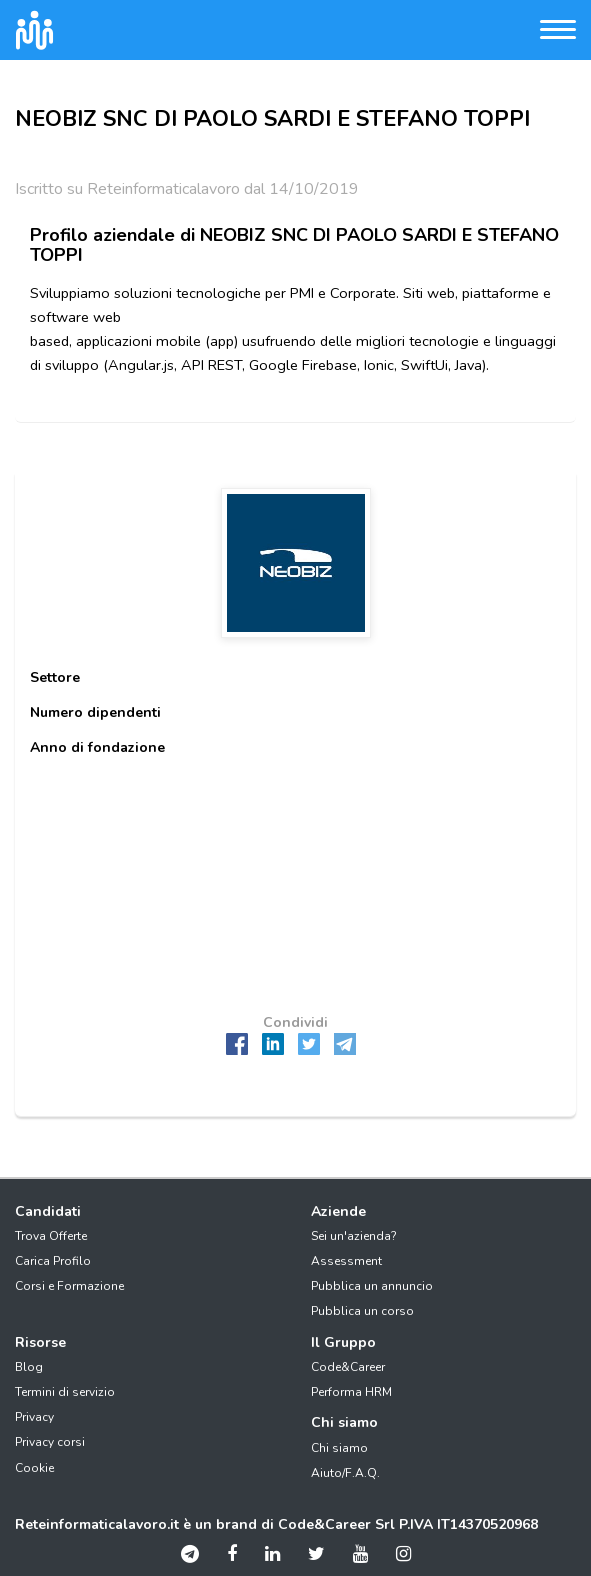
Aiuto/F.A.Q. (345, 1473)
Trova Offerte (51, 1236)
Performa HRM (351, 1392)
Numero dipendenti (95, 712)
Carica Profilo (53, 1261)
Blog (29, 1367)
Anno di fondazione (97, 747)
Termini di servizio (65, 1392)
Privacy (34, 1417)
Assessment (346, 1261)
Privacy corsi (50, 1442)
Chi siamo (339, 1448)
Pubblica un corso (362, 1311)
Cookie (34, 1468)
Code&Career (348, 1367)
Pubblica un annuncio (372, 1286)
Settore (55, 677)
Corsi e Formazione (69, 1286)
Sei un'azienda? (354, 1236)
